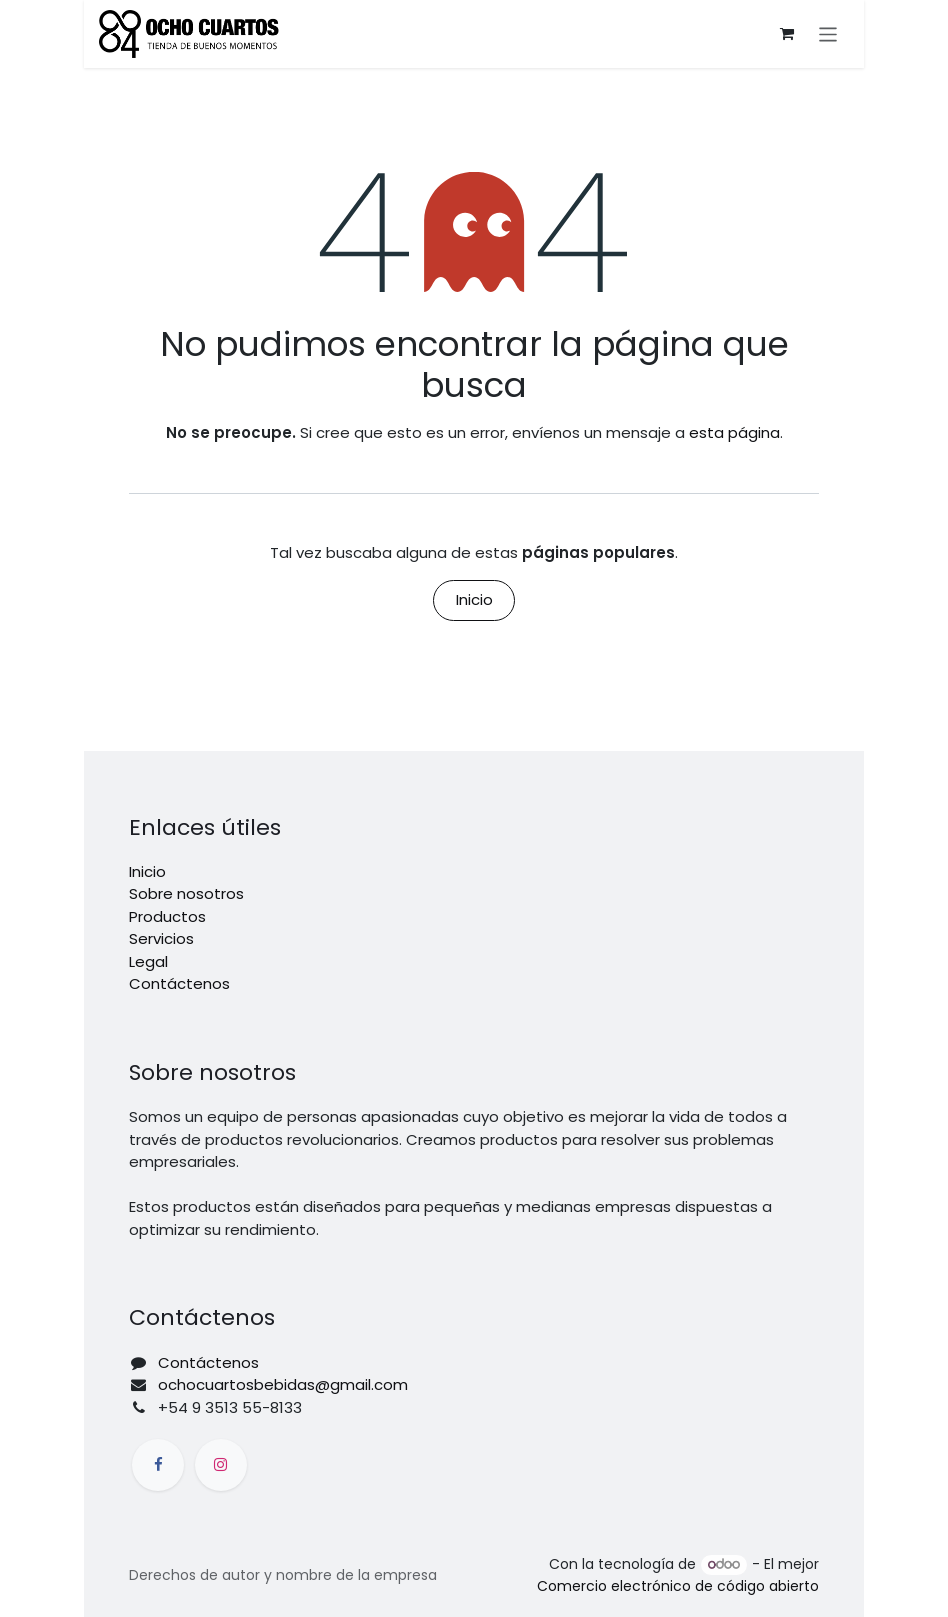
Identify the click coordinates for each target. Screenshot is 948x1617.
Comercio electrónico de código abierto (678, 1586)
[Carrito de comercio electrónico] (787, 34)
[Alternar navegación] (828, 33)
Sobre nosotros (186, 893)
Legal (148, 961)
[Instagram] (221, 1465)
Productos (167, 916)
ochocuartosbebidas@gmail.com (283, 1384)
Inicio (474, 599)
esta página (734, 432)
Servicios (161, 938)
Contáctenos (179, 983)
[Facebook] (158, 1465)
